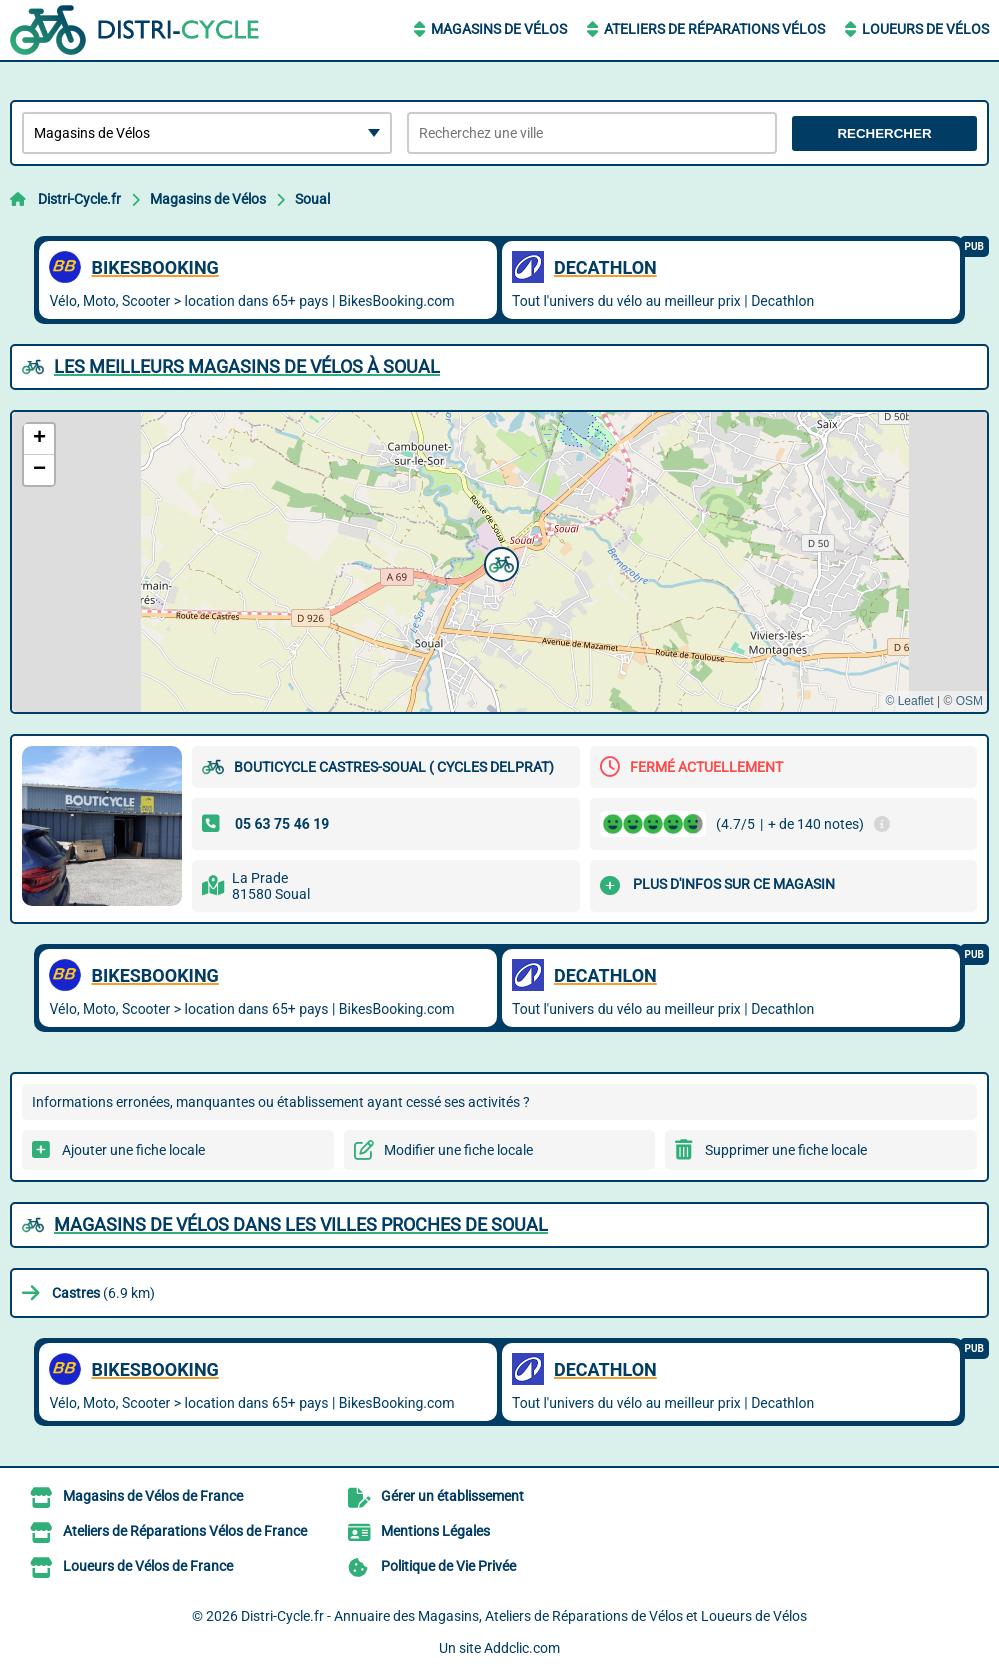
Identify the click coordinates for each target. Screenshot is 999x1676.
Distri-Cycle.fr (79, 199)
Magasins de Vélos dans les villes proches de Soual (301, 1224)
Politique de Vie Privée (448, 1566)
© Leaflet (909, 701)
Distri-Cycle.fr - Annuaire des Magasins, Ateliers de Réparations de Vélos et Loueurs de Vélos (524, 1616)
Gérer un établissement (452, 1496)
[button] (499, 562)
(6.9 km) (103, 1293)
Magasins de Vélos (499, 29)
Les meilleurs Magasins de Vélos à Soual (247, 366)
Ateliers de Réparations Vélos (714, 29)
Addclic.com (522, 1648)
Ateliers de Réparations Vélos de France (185, 1531)
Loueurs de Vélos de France (148, 1566)
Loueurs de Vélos (925, 29)
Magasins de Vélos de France (153, 1496)
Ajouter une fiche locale (133, 1150)
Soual (312, 199)
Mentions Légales (435, 1531)
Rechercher (884, 133)
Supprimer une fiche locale (786, 1150)
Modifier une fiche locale (458, 1150)
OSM (969, 701)
